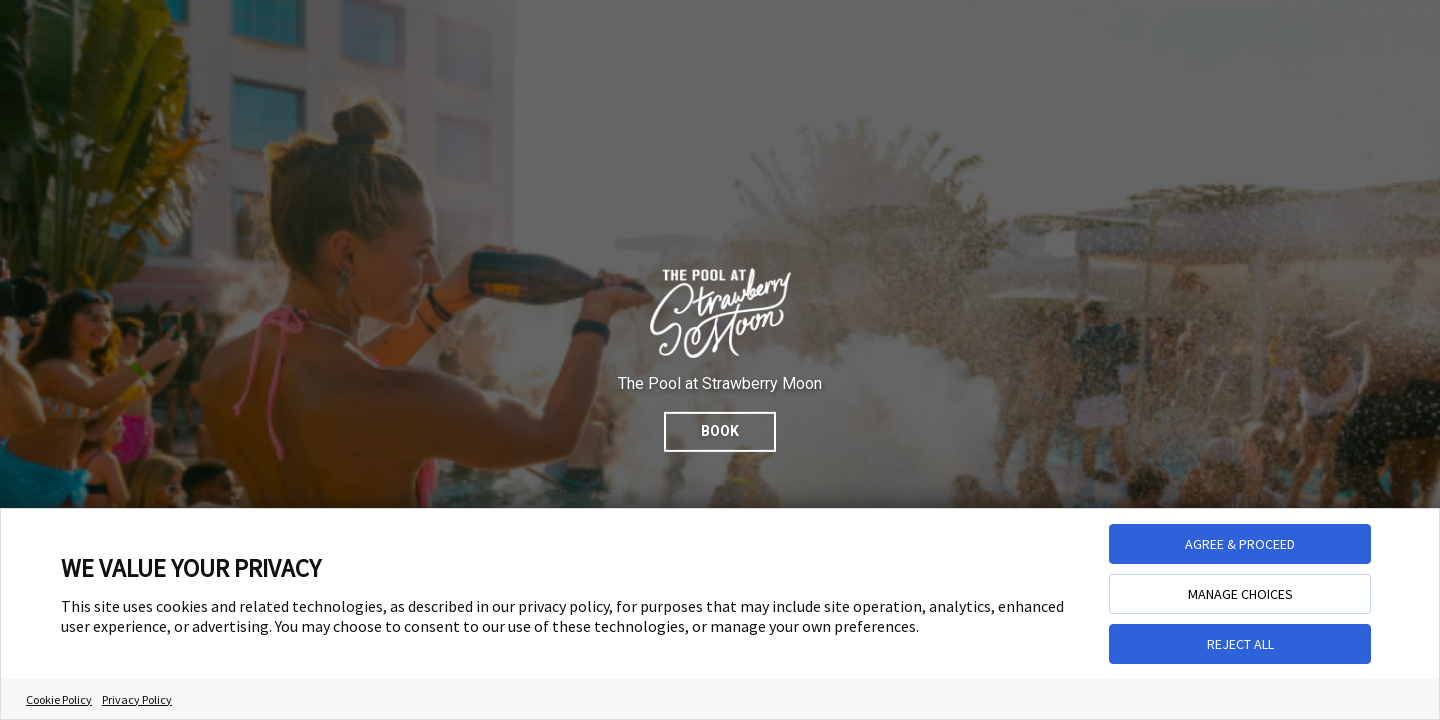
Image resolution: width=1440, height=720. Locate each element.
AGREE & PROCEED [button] (1240, 544)
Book (720, 431)
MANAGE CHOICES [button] (1240, 594)
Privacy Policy (137, 699)
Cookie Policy (59, 699)
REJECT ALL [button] (1240, 644)
